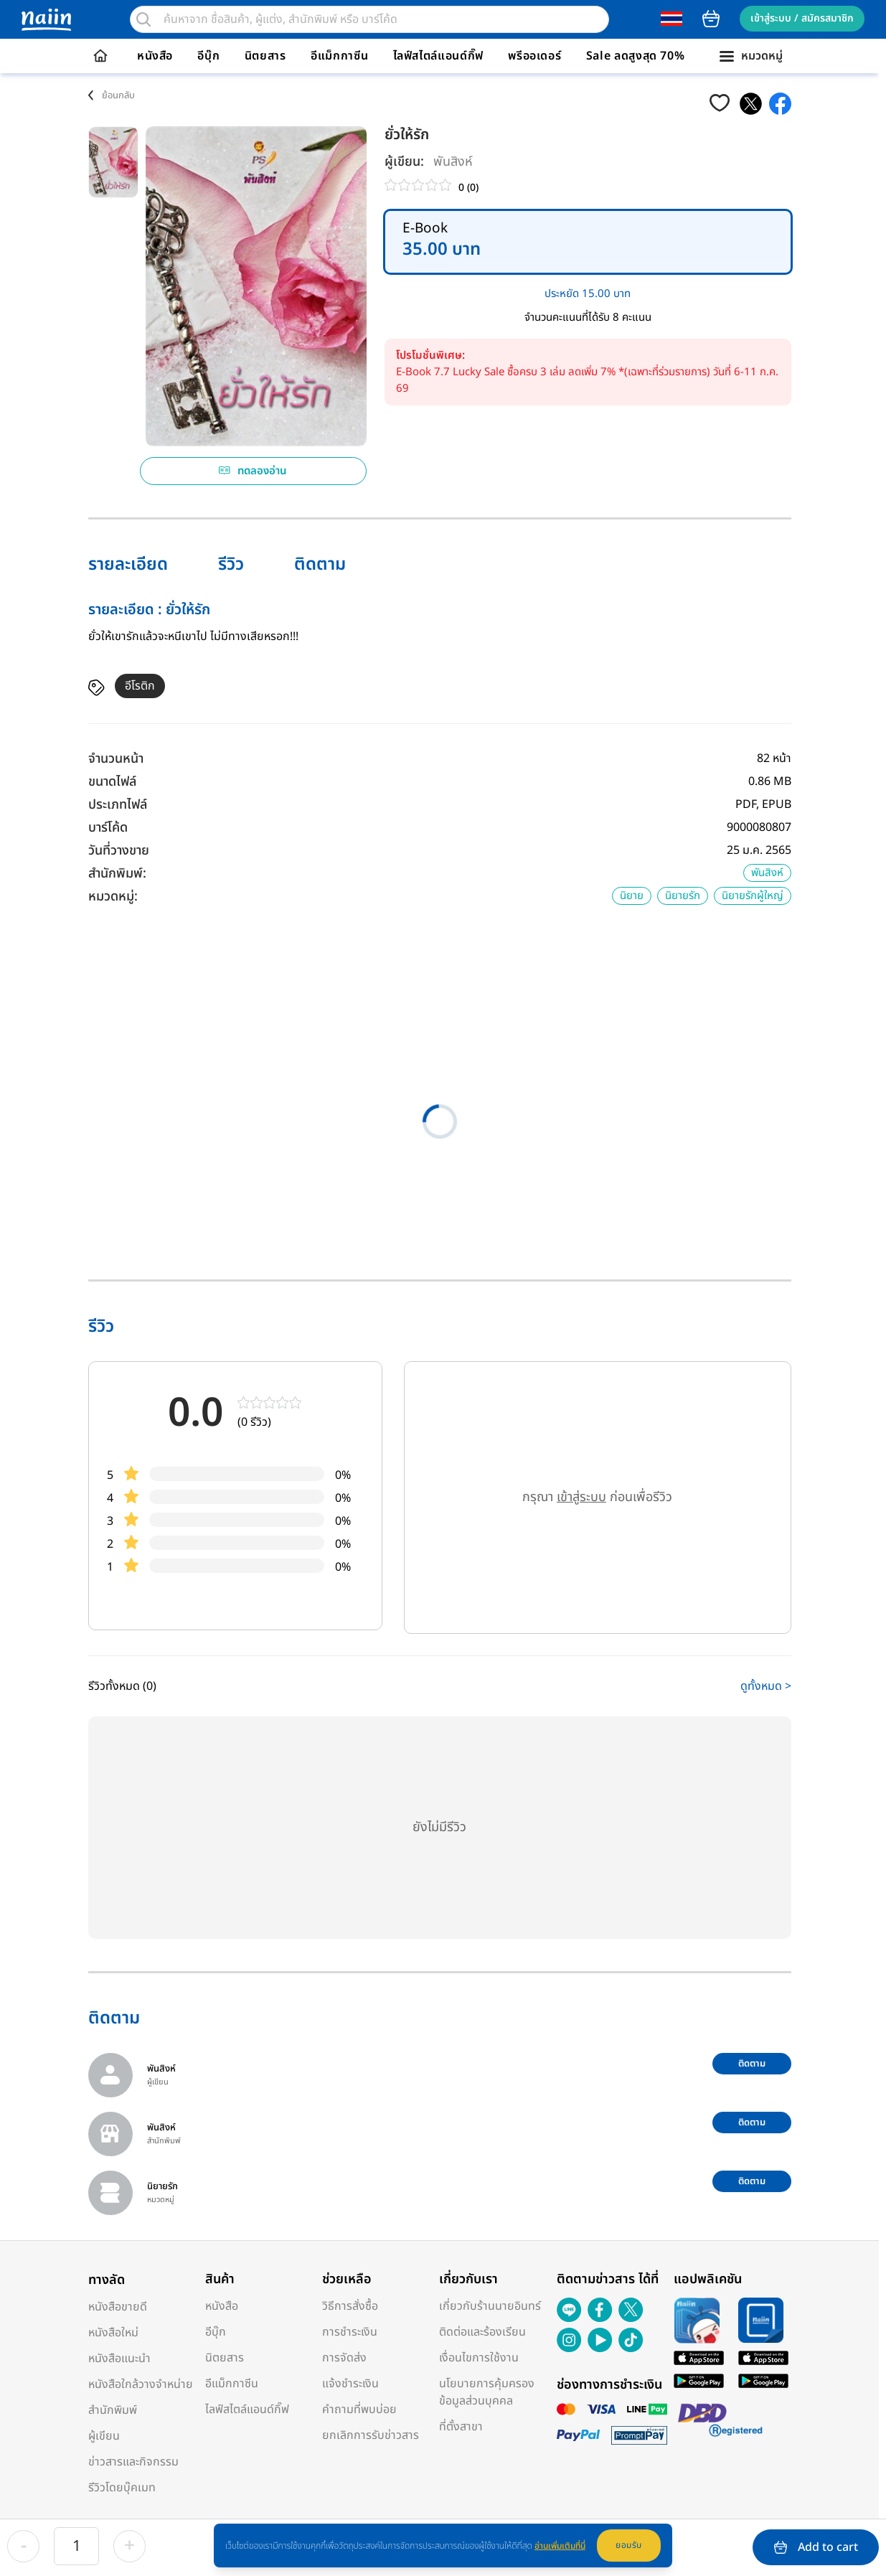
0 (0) (468, 187)
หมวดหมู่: (113, 896)
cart (711, 18)
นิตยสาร (265, 56)
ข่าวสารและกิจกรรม (133, 2462)
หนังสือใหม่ (113, 2332)
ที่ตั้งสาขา (461, 2426)
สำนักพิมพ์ (112, 2410)
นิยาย (632, 896)
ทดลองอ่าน (253, 471)
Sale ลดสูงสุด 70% (635, 56)
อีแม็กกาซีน (339, 56)
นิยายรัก (682, 896)
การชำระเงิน (349, 2332)
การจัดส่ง (344, 2357)
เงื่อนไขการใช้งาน (479, 2357)
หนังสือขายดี (117, 2307)
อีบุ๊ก (208, 56)
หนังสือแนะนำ (119, 2358)
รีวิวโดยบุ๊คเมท (122, 2487)
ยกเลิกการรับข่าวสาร (370, 2435)
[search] (143, 19)
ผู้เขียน (104, 2436)
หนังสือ (155, 56)
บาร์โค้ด (108, 827)
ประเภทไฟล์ (117, 804)
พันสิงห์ (453, 161)
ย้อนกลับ (118, 95)
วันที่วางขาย (118, 850)
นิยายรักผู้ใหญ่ (752, 896)
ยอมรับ (629, 2545)
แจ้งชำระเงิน (350, 2383)
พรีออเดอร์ (534, 56)
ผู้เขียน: (404, 161)
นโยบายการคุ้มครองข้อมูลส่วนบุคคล (486, 2392)
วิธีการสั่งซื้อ (350, 2306)
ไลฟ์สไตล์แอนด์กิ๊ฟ (438, 56)
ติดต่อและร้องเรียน (482, 2332)
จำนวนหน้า (115, 758)
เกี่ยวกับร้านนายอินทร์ (490, 2306)
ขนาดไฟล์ (112, 781)
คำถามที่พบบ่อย (359, 2409)
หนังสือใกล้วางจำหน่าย (140, 2384)
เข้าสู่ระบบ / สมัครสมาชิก (802, 18)
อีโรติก (140, 686)
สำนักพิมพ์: (117, 873)
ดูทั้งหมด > (765, 1686)
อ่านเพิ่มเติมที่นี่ (559, 2545)
